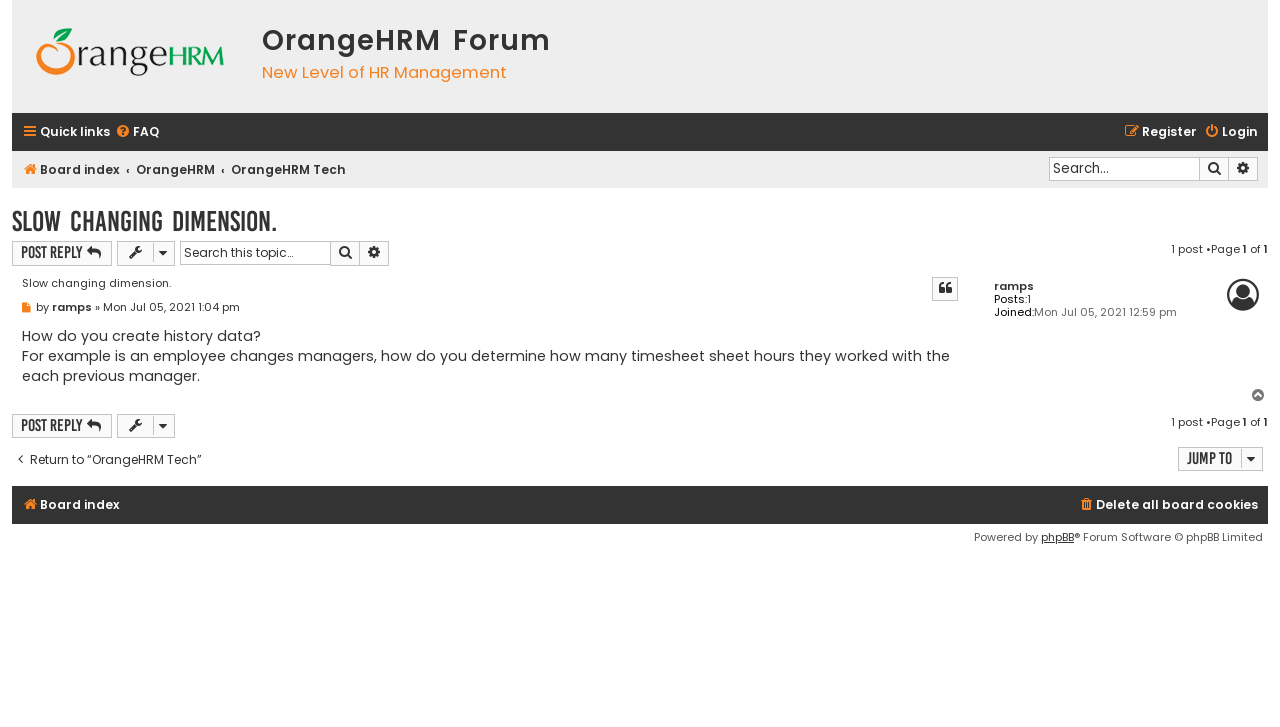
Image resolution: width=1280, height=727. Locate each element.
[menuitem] (137, 132)
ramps (1014, 286)
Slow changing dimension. (144, 221)
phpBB (1057, 537)
